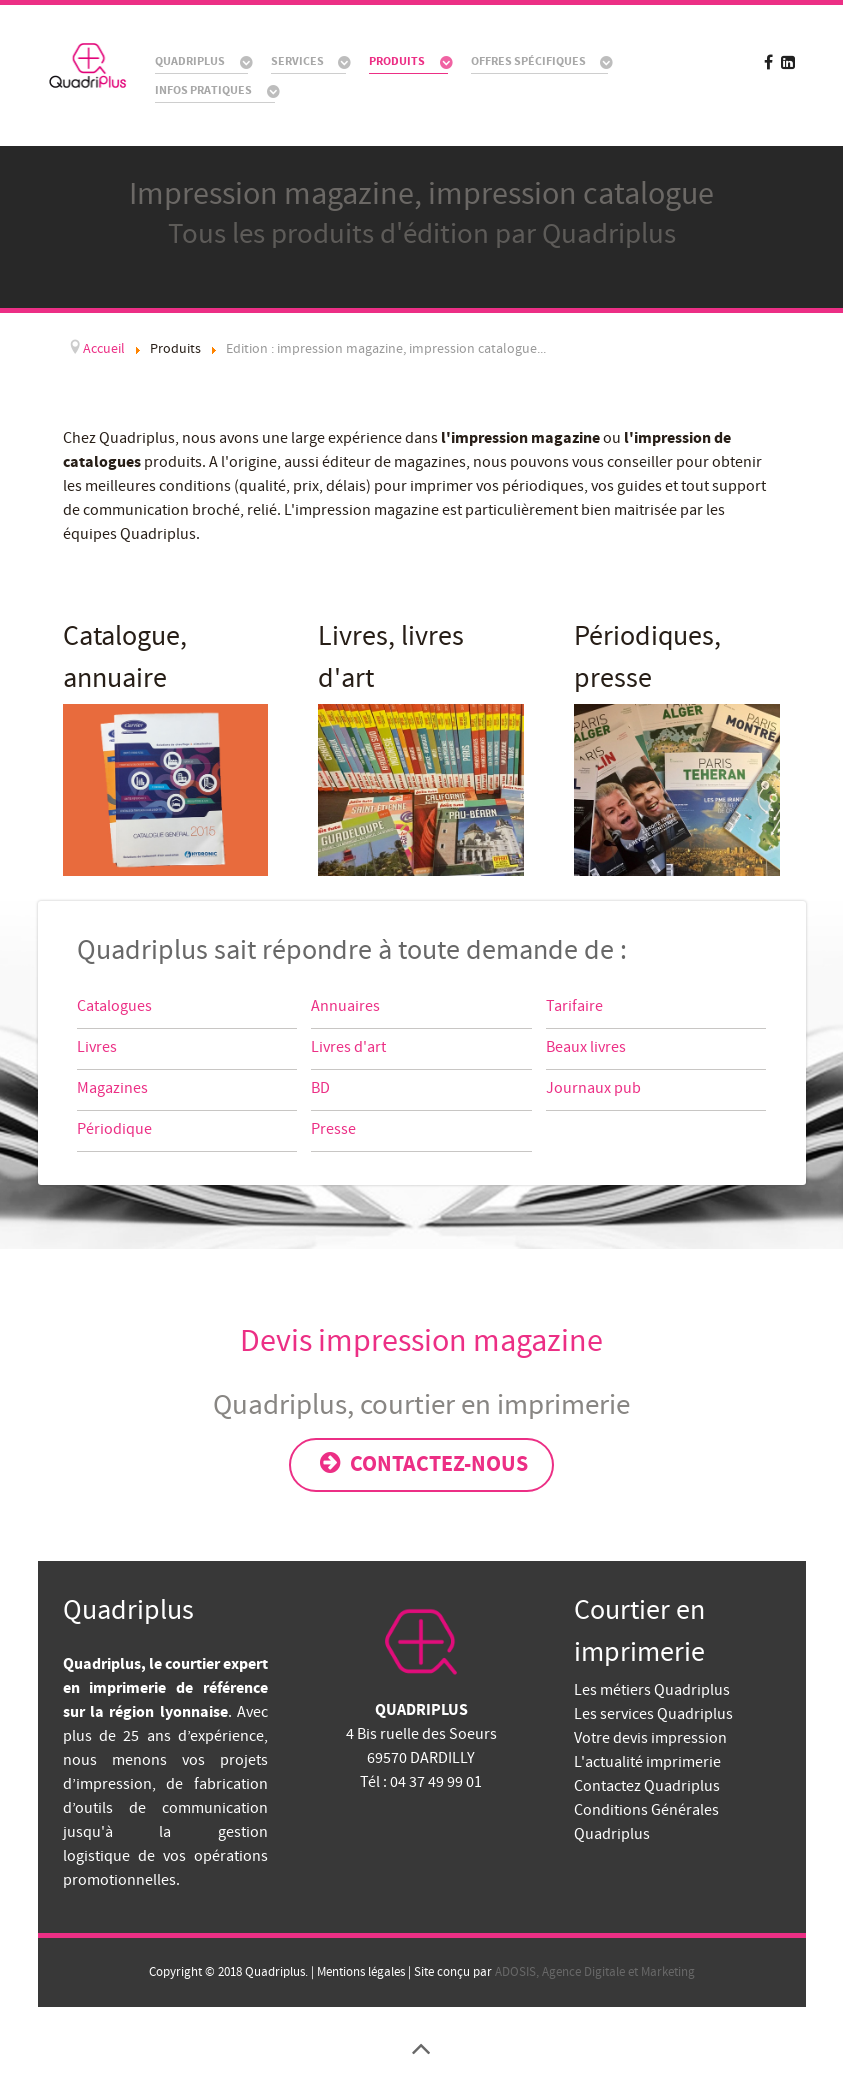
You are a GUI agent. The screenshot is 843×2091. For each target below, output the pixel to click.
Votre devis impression (650, 1738)
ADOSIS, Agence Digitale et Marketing (595, 1972)
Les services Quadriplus (653, 1714)
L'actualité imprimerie (647, 1762)
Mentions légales (359, 1972)
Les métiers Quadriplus (652, 1690)
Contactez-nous (422, 1463)
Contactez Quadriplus (647, 1786)
